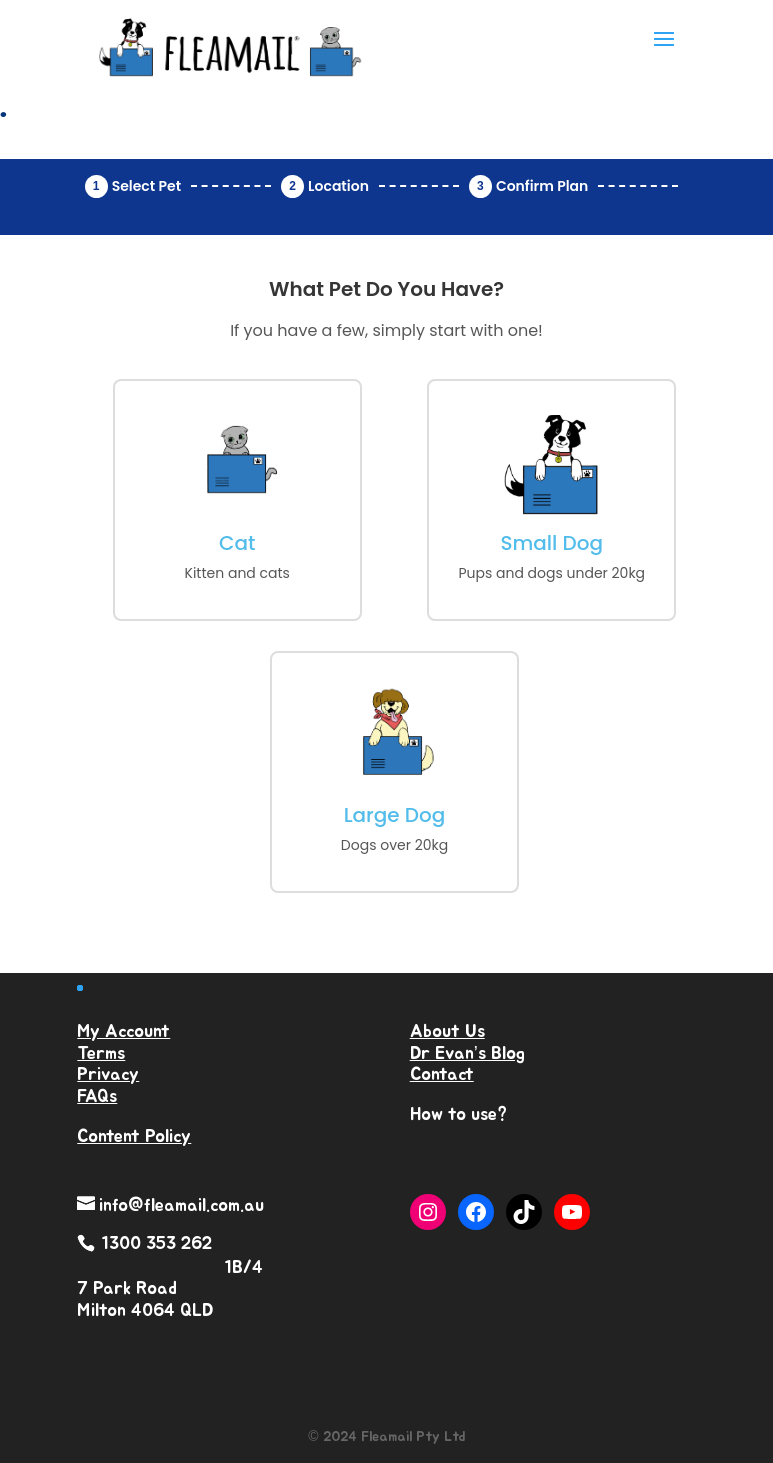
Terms (101, 1053)
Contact (442, 1075)
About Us (447, 1032)
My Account (123, 1032)
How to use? (458, 1115)
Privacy (108, 1075)
